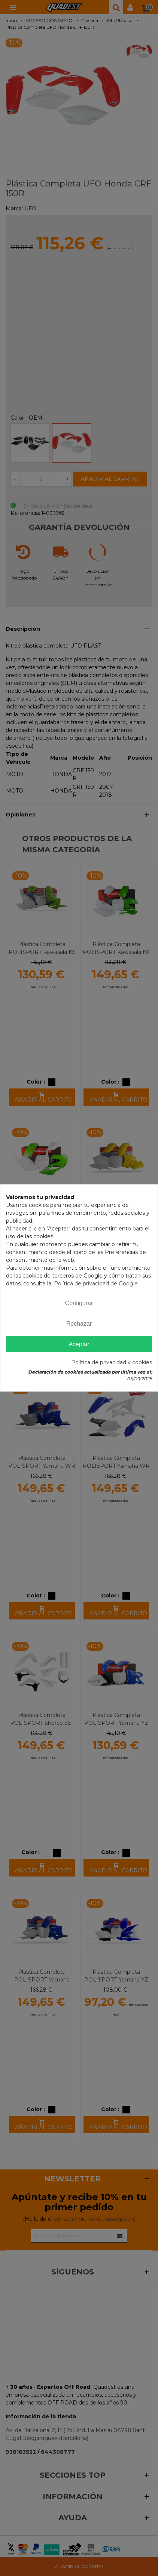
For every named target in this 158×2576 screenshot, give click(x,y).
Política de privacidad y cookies (111, 1362)
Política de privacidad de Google (96, 1283)
